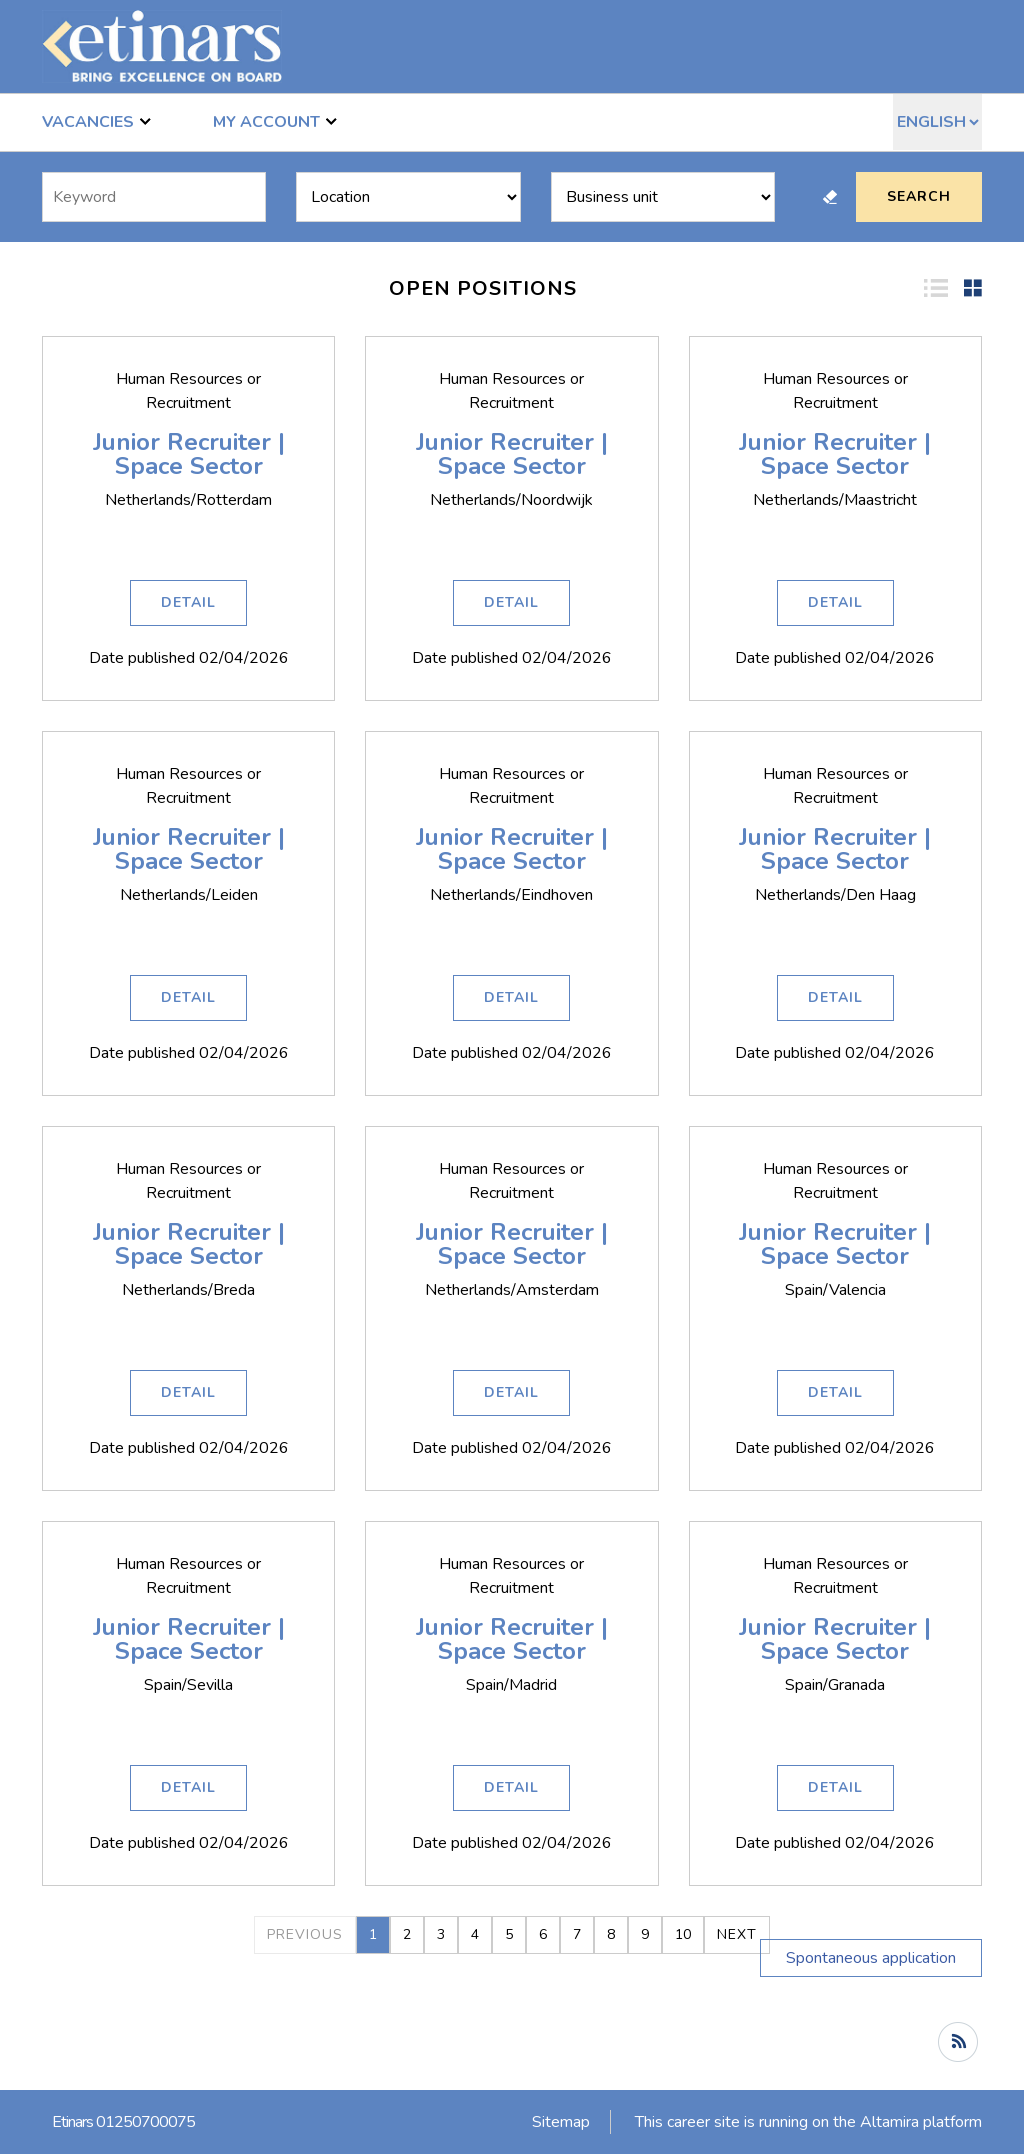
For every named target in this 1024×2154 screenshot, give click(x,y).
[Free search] (154, 197)
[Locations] (408, 197)
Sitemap (561, 2122)
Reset (830, 197)
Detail (188, 602)
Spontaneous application (871, 1958)
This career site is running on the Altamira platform (808, 2122)
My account (275, 121)
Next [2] (737, 1934)
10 (683, 1934)
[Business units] (663, 197)
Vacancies (96, 121)
